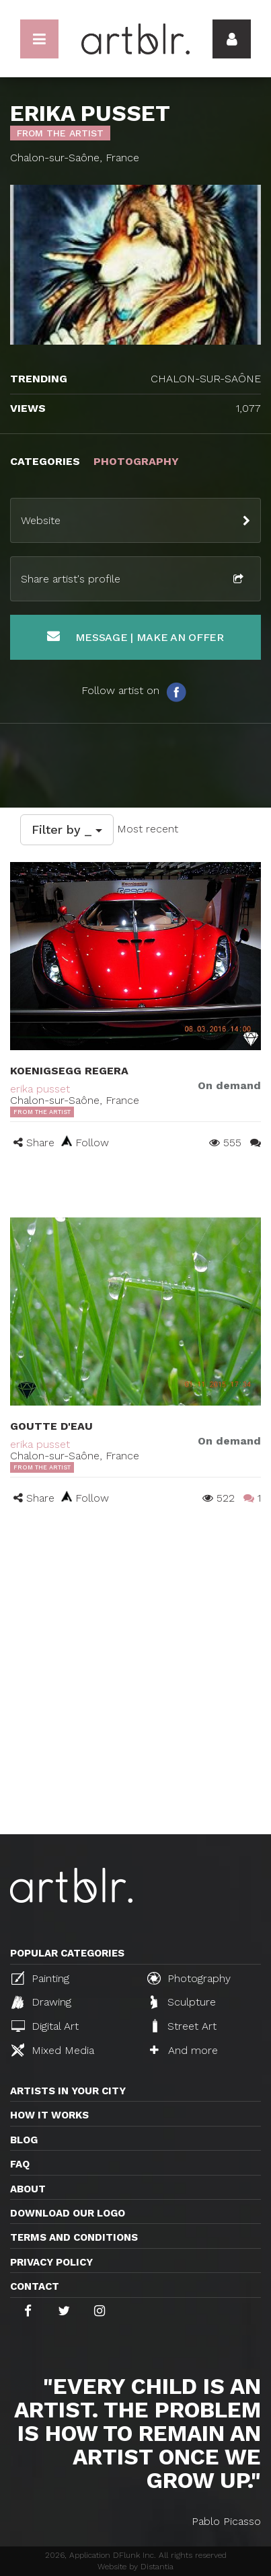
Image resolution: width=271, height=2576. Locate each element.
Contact (34, 2286)
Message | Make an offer (135, 637)
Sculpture (183, 2002)
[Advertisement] (135, 1692)
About (28, 2189)
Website (41, 520)
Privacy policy (51, 2262)
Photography (189, 1978)
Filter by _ (67, 829)
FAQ (20, 2164)
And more (184, 2050)
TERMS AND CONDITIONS (74, 2237)
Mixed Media (52, 2050)
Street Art (183, 2025)
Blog (24, 2140)
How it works (49, 2115)
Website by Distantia (135, 2566)
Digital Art (45, 2026)
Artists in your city (68, 2091)
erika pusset (40, 1088)
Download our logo (67, 2213)
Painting (40, 1978)
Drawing (41, 2002)
